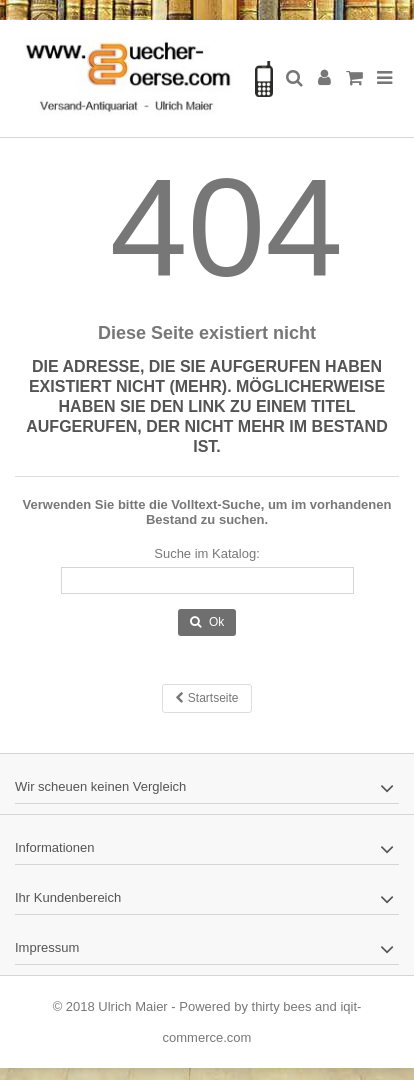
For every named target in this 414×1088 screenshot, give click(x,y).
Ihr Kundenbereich (68, 897)
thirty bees (282, 1006)
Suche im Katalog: (207, 553)
